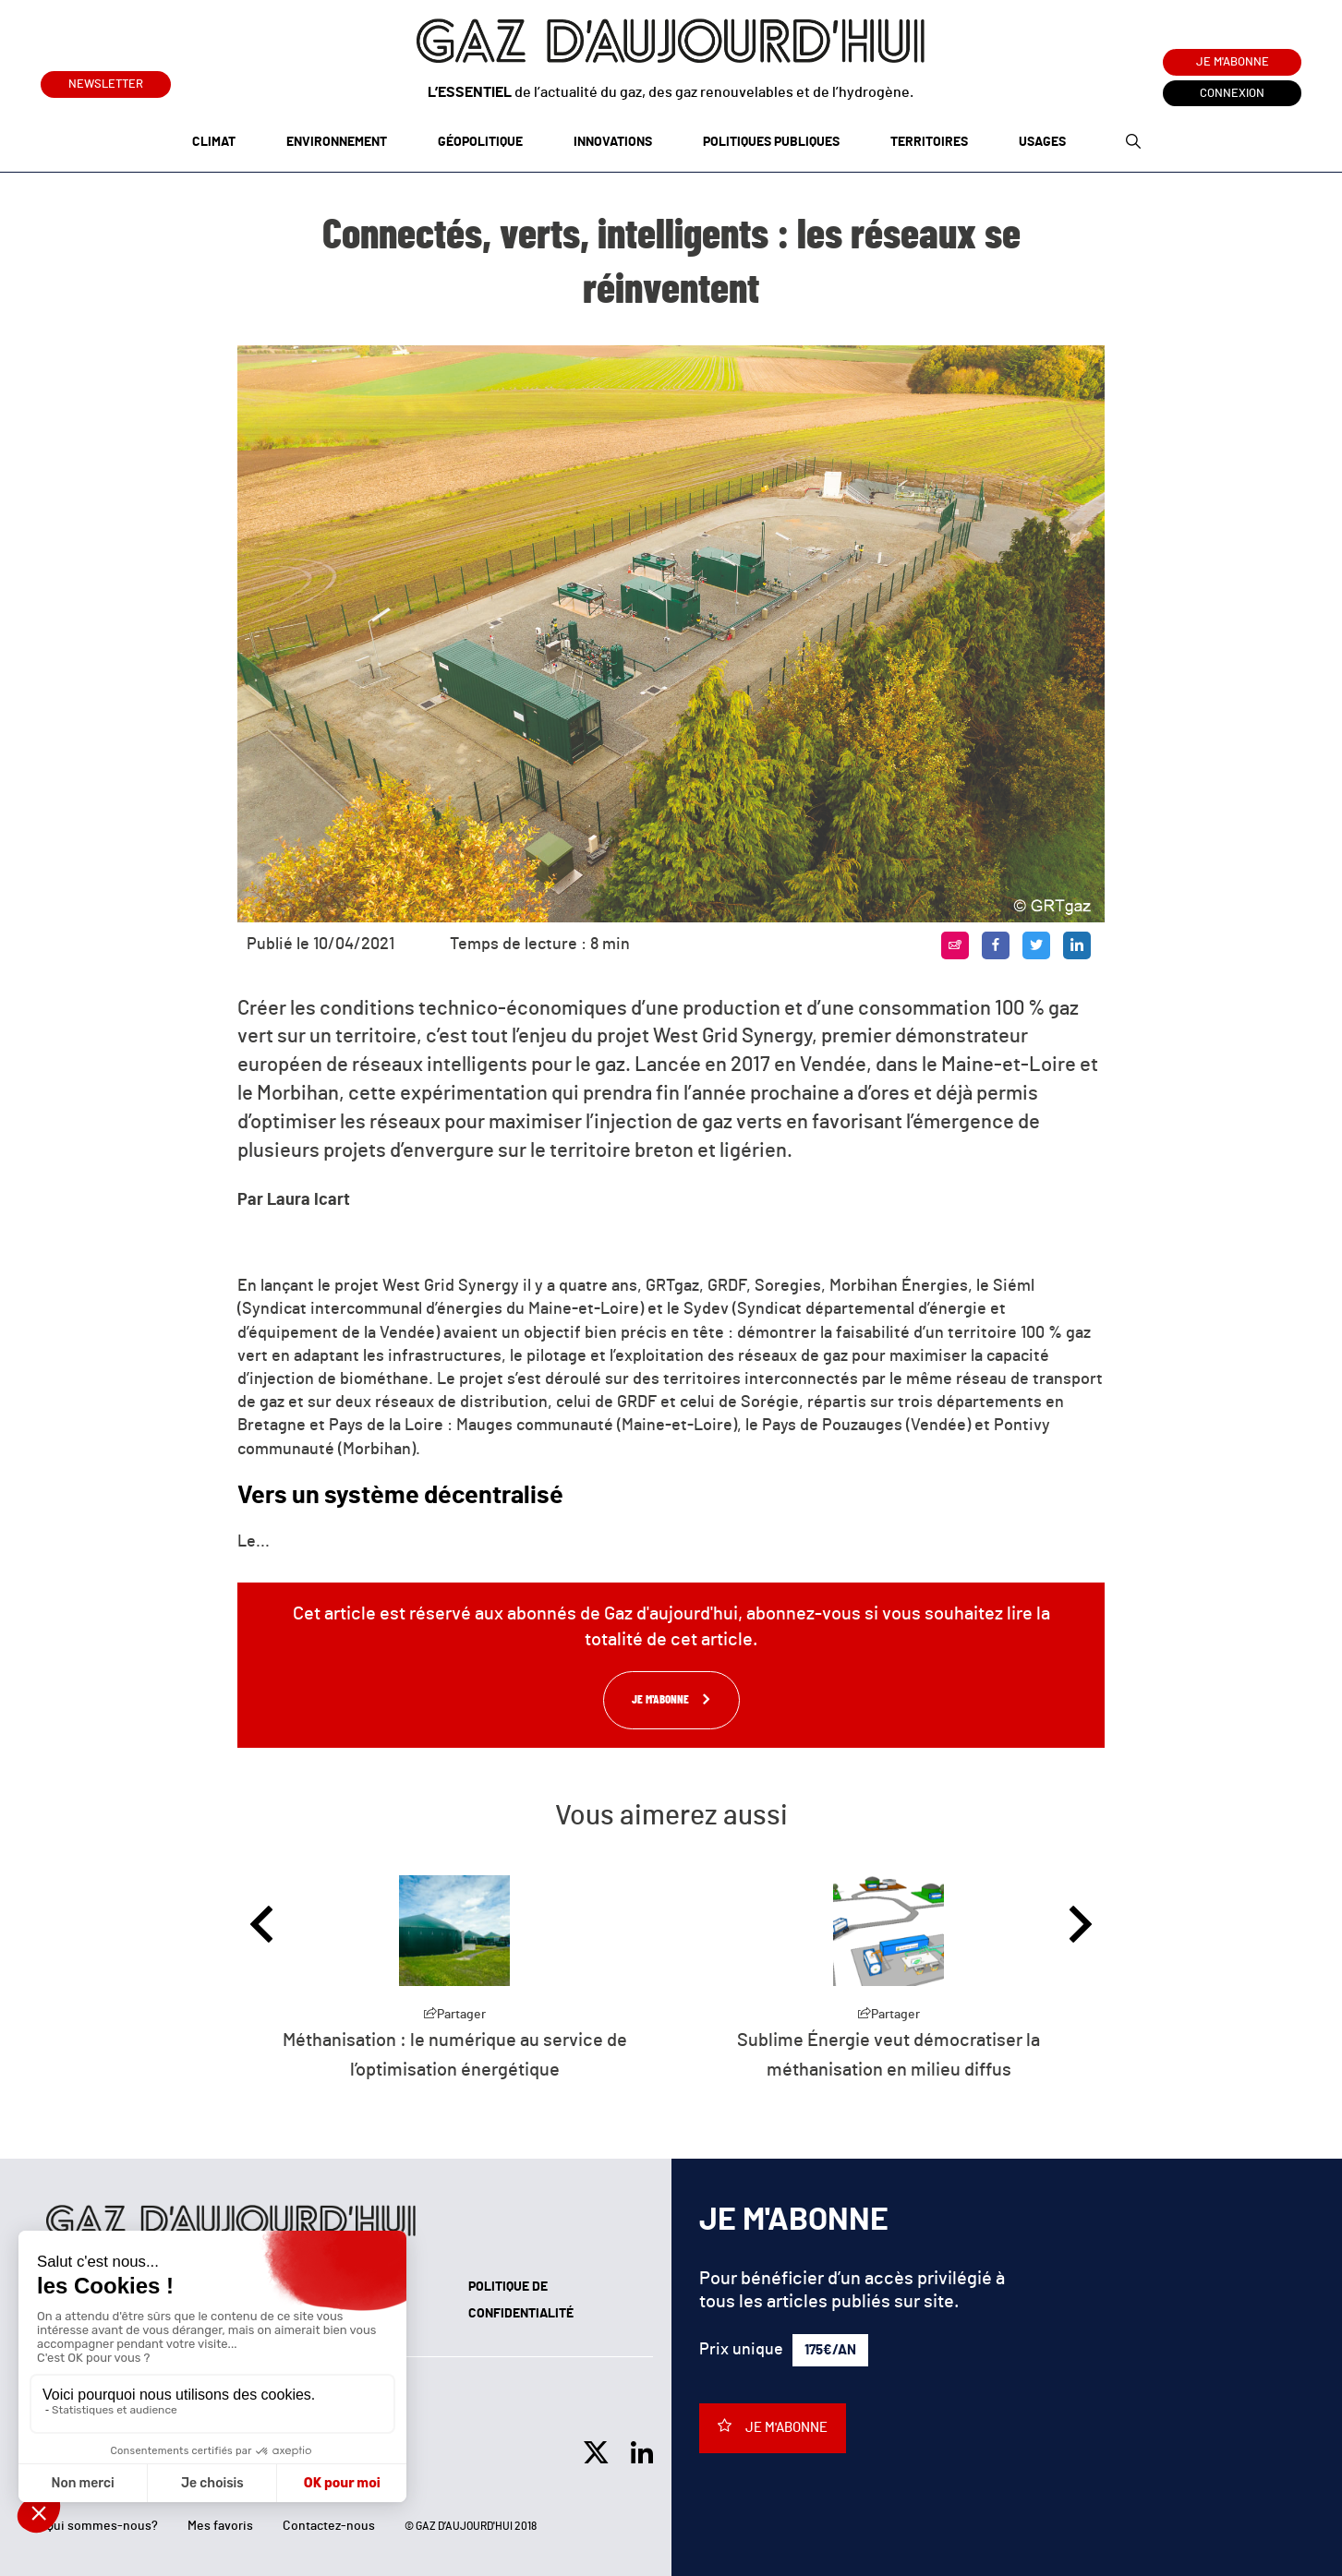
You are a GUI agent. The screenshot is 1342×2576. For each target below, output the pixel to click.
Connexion (1232, 94)
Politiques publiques (771, 142)
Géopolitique (480, 142)
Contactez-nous (329, 2526)
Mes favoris (220, 2526)
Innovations (613, 142)
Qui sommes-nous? (102, 2526)
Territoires (929, 142)
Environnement (336, 142)
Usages (1042, 142)
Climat (214, 142)
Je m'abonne (1232, 62)
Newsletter (105, 80)
